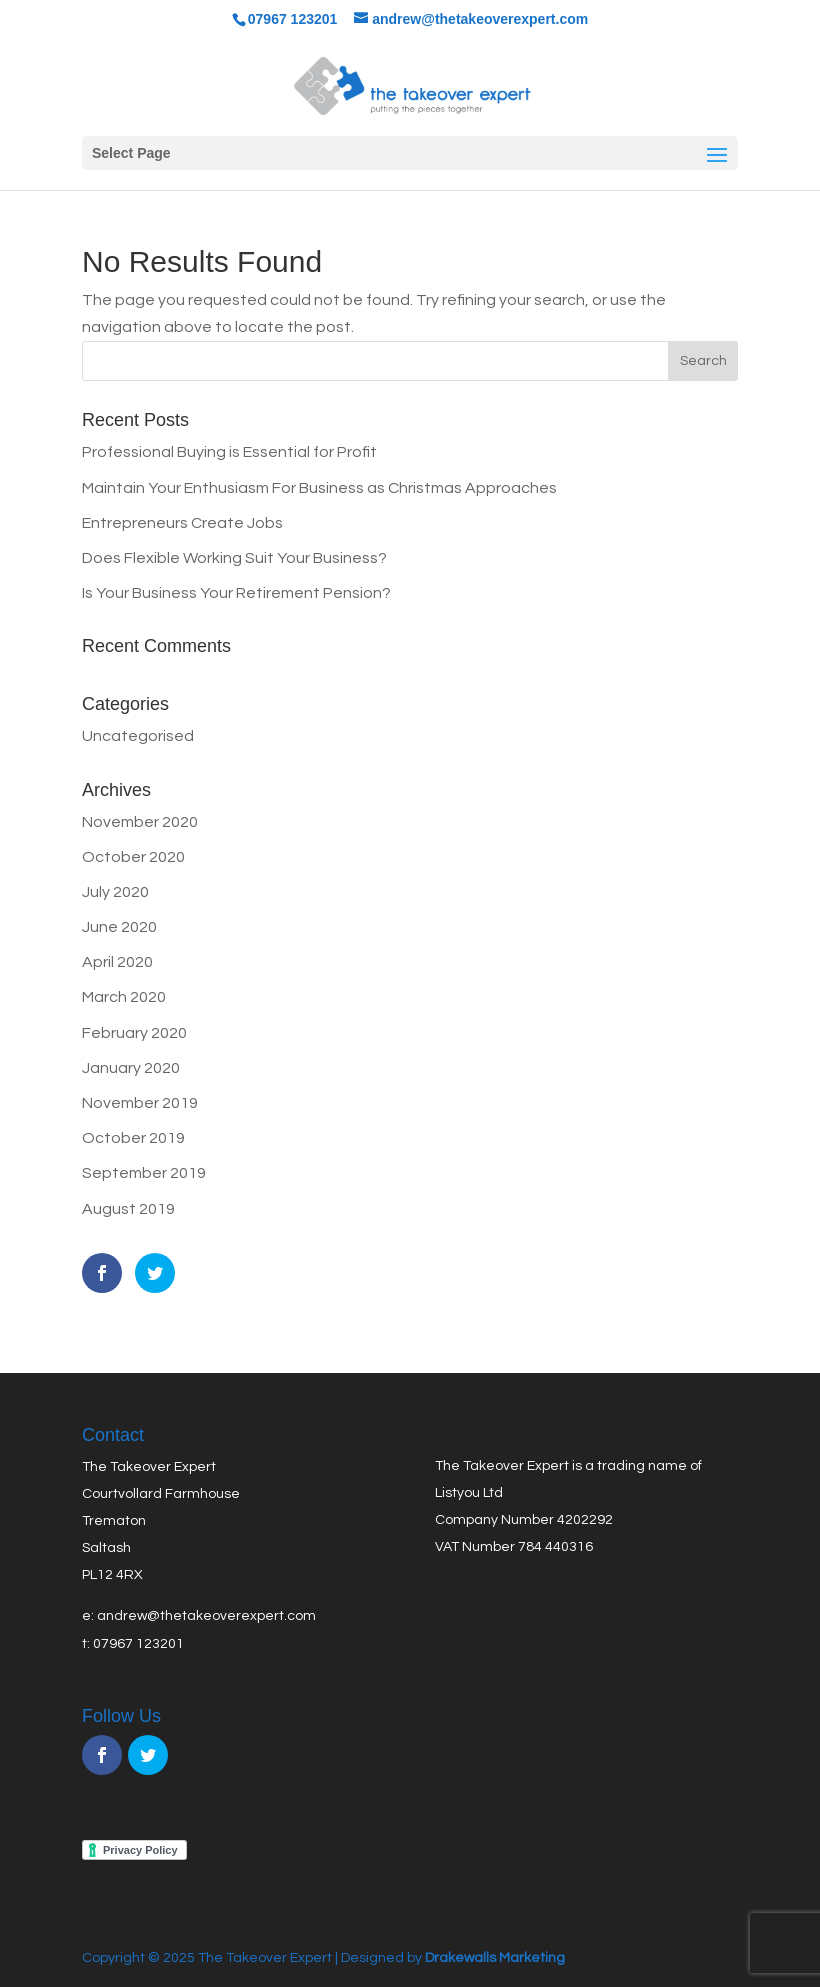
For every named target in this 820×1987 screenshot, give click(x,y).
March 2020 (124, 997)
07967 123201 (138, 1644)
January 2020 (131, 1068)
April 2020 (117, 962)
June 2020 (119, 927)
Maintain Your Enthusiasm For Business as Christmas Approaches (319, 488)
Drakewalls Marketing (493, 1958)
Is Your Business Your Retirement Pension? (236, 593)
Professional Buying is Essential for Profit (229, 452)
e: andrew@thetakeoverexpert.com (199, 1616)
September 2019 (144, 1173)
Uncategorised (138, 736)
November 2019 (140, 1103)
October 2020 (133, 857)
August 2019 (128, 1209)
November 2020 (140, 822)
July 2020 (115, 892)
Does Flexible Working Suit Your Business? (234, 558)
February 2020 (134, 1033)
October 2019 (133, 1138)
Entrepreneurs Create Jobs (182, 523)
